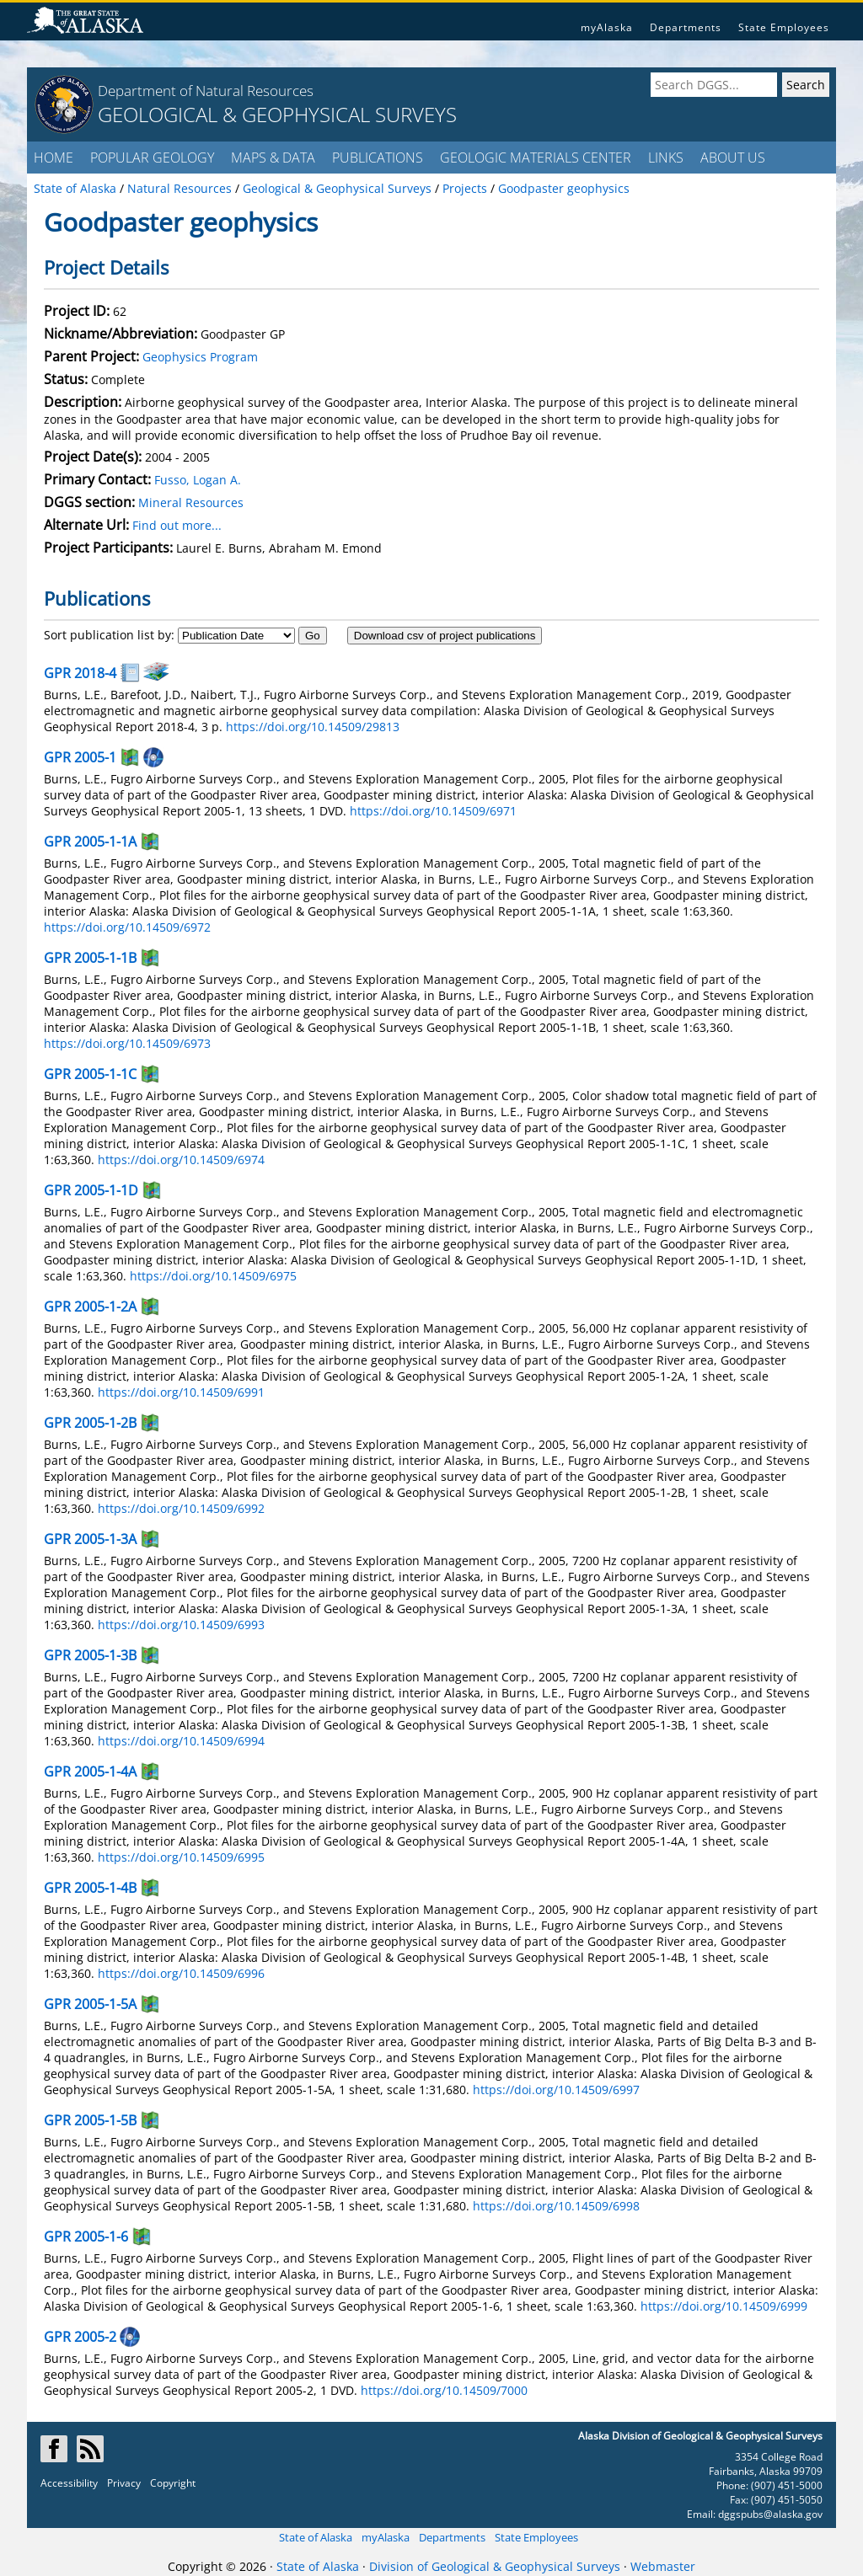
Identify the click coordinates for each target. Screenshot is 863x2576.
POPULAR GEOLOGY (152, 157)
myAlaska (607, 27)
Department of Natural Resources (206, 90)
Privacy (124, 2483)
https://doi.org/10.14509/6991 (181, 1392)
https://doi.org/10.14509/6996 (181, 1973)
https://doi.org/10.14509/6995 (181, 1857)
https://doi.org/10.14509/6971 (433, 811)
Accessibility (69, 2483)
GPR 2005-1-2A (90, 1306)
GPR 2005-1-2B (90, 1423)
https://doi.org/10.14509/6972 (127, 927)
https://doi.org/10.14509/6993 (181, 1625)
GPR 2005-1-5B (90, 2120)
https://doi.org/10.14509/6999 (724, 2306)
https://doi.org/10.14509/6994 (181, 1741)
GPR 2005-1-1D (91, 1190)
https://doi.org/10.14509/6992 (181, 1508)
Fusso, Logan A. (197, 480)
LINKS (665, 157)
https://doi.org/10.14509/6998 (556, 2206)
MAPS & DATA (273, 157)
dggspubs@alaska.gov (770, 2514)
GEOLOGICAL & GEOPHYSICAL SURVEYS (277, 114)
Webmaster (662, 2566)
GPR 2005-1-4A (90, 1771)
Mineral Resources (191, 502)
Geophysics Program (200, 357)
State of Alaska (315, 2537)
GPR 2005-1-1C (90, 1074)
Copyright (173, 2483)
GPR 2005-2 (80, 2336)
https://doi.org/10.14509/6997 (556, 2090)
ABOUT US (732, 157)
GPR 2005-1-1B (90, 958)
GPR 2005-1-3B (90, 1655)
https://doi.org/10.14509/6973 (127, 1043)
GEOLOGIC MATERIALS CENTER (535, 157)
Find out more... (177, 525)
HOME (53, 157)
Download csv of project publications (445, 635)
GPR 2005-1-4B (90, 1888)
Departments (685, 27)
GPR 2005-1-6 (86, 2236)
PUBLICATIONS (377, 157)
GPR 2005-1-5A (90, 2004)
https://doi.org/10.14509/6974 (181, 1160)
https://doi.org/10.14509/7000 (444, 2390)
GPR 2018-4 (80, 673)
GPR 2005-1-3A (90, 1539)
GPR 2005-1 (80, 757)
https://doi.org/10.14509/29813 (312, 727)
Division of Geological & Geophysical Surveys (494, 2566)
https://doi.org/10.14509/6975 (213, 1276)
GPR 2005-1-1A (90, 841)
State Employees (783, 27)
